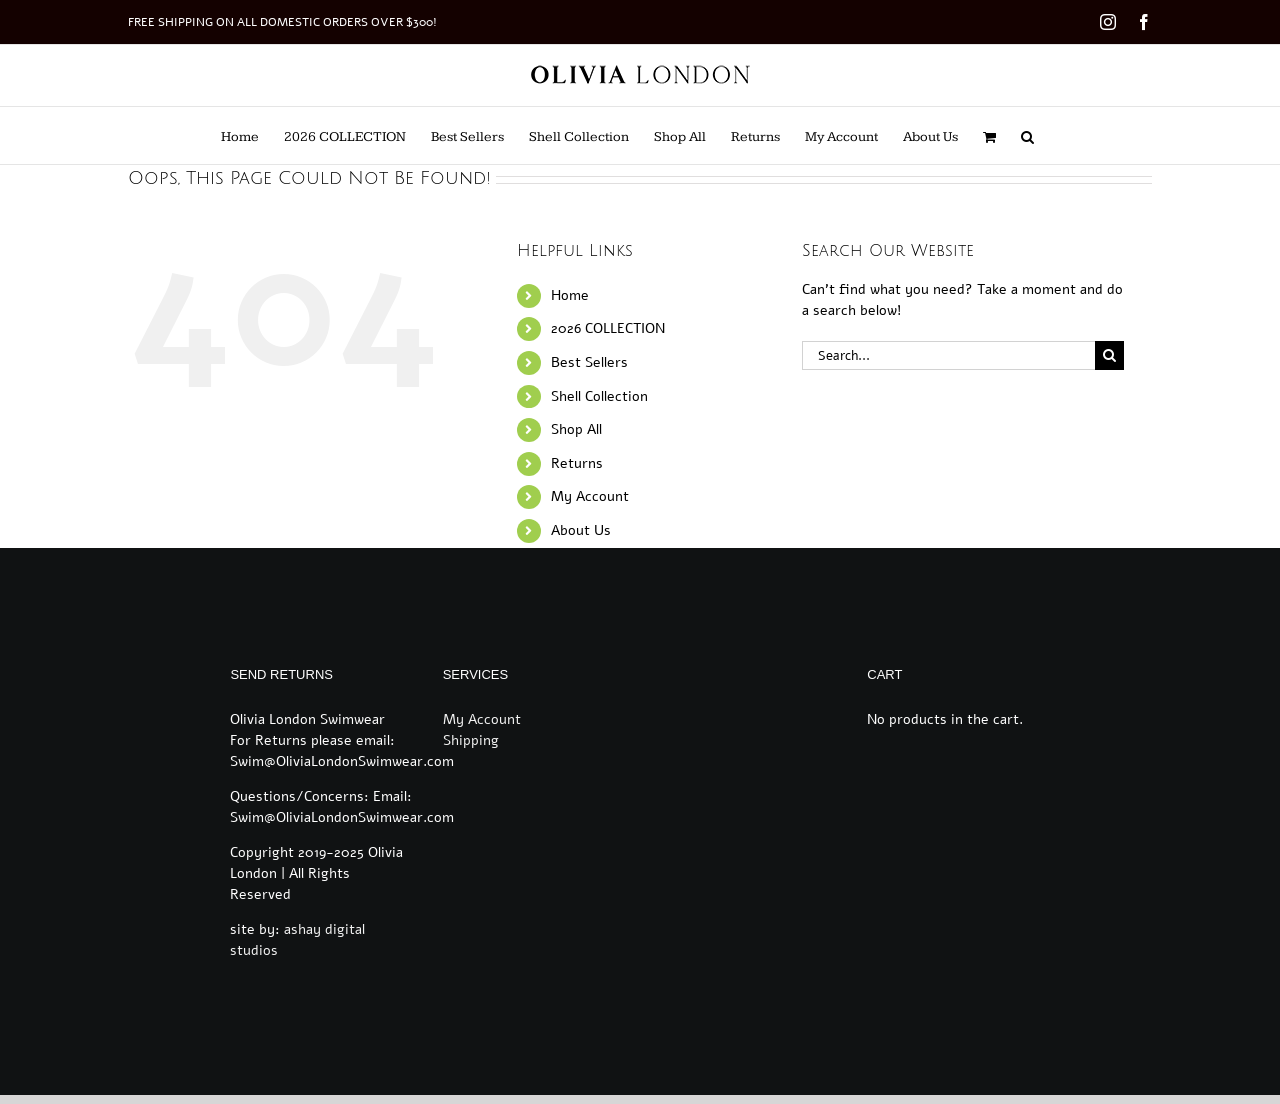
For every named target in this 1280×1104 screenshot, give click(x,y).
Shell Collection (599, 396)
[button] (1027, 135)
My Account (590, 496)
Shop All (576, 429)
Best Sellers (589, 362)
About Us (581, 530)
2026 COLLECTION (608, 328)
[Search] (1109, 355)
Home (570, 295)
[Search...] (948, 355)
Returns (577, 463)
